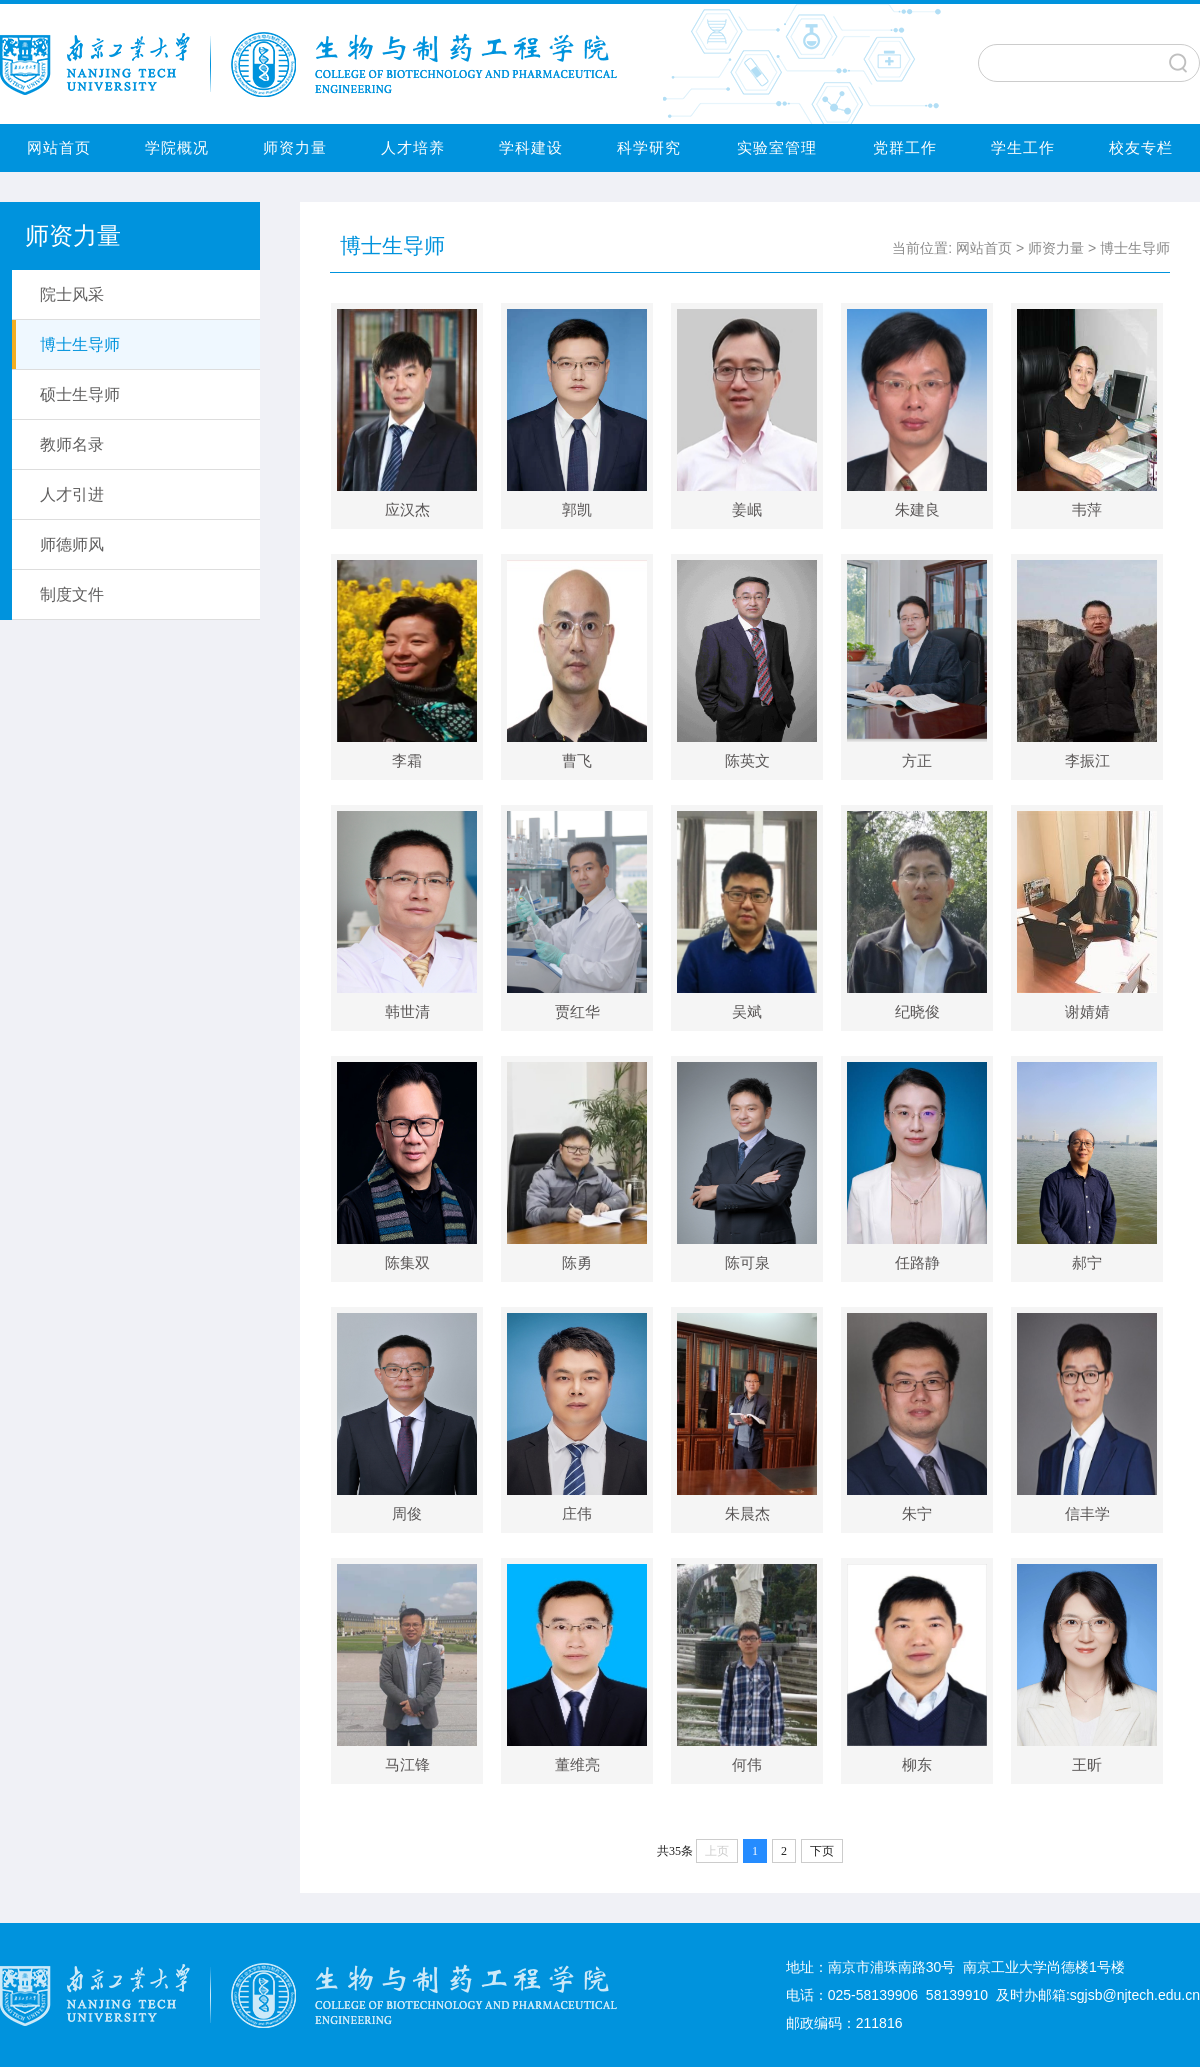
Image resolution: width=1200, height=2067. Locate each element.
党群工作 (905, 147)
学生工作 (1023, 147)
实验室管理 (777, 147)
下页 (822, 1851)
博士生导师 (1135, 248)
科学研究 (649, 147)
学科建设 (531, 147)
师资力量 (295, 147)
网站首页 (59, 147)
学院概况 (177, 147)
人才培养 (413, 147)
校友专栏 (1141, 147)
